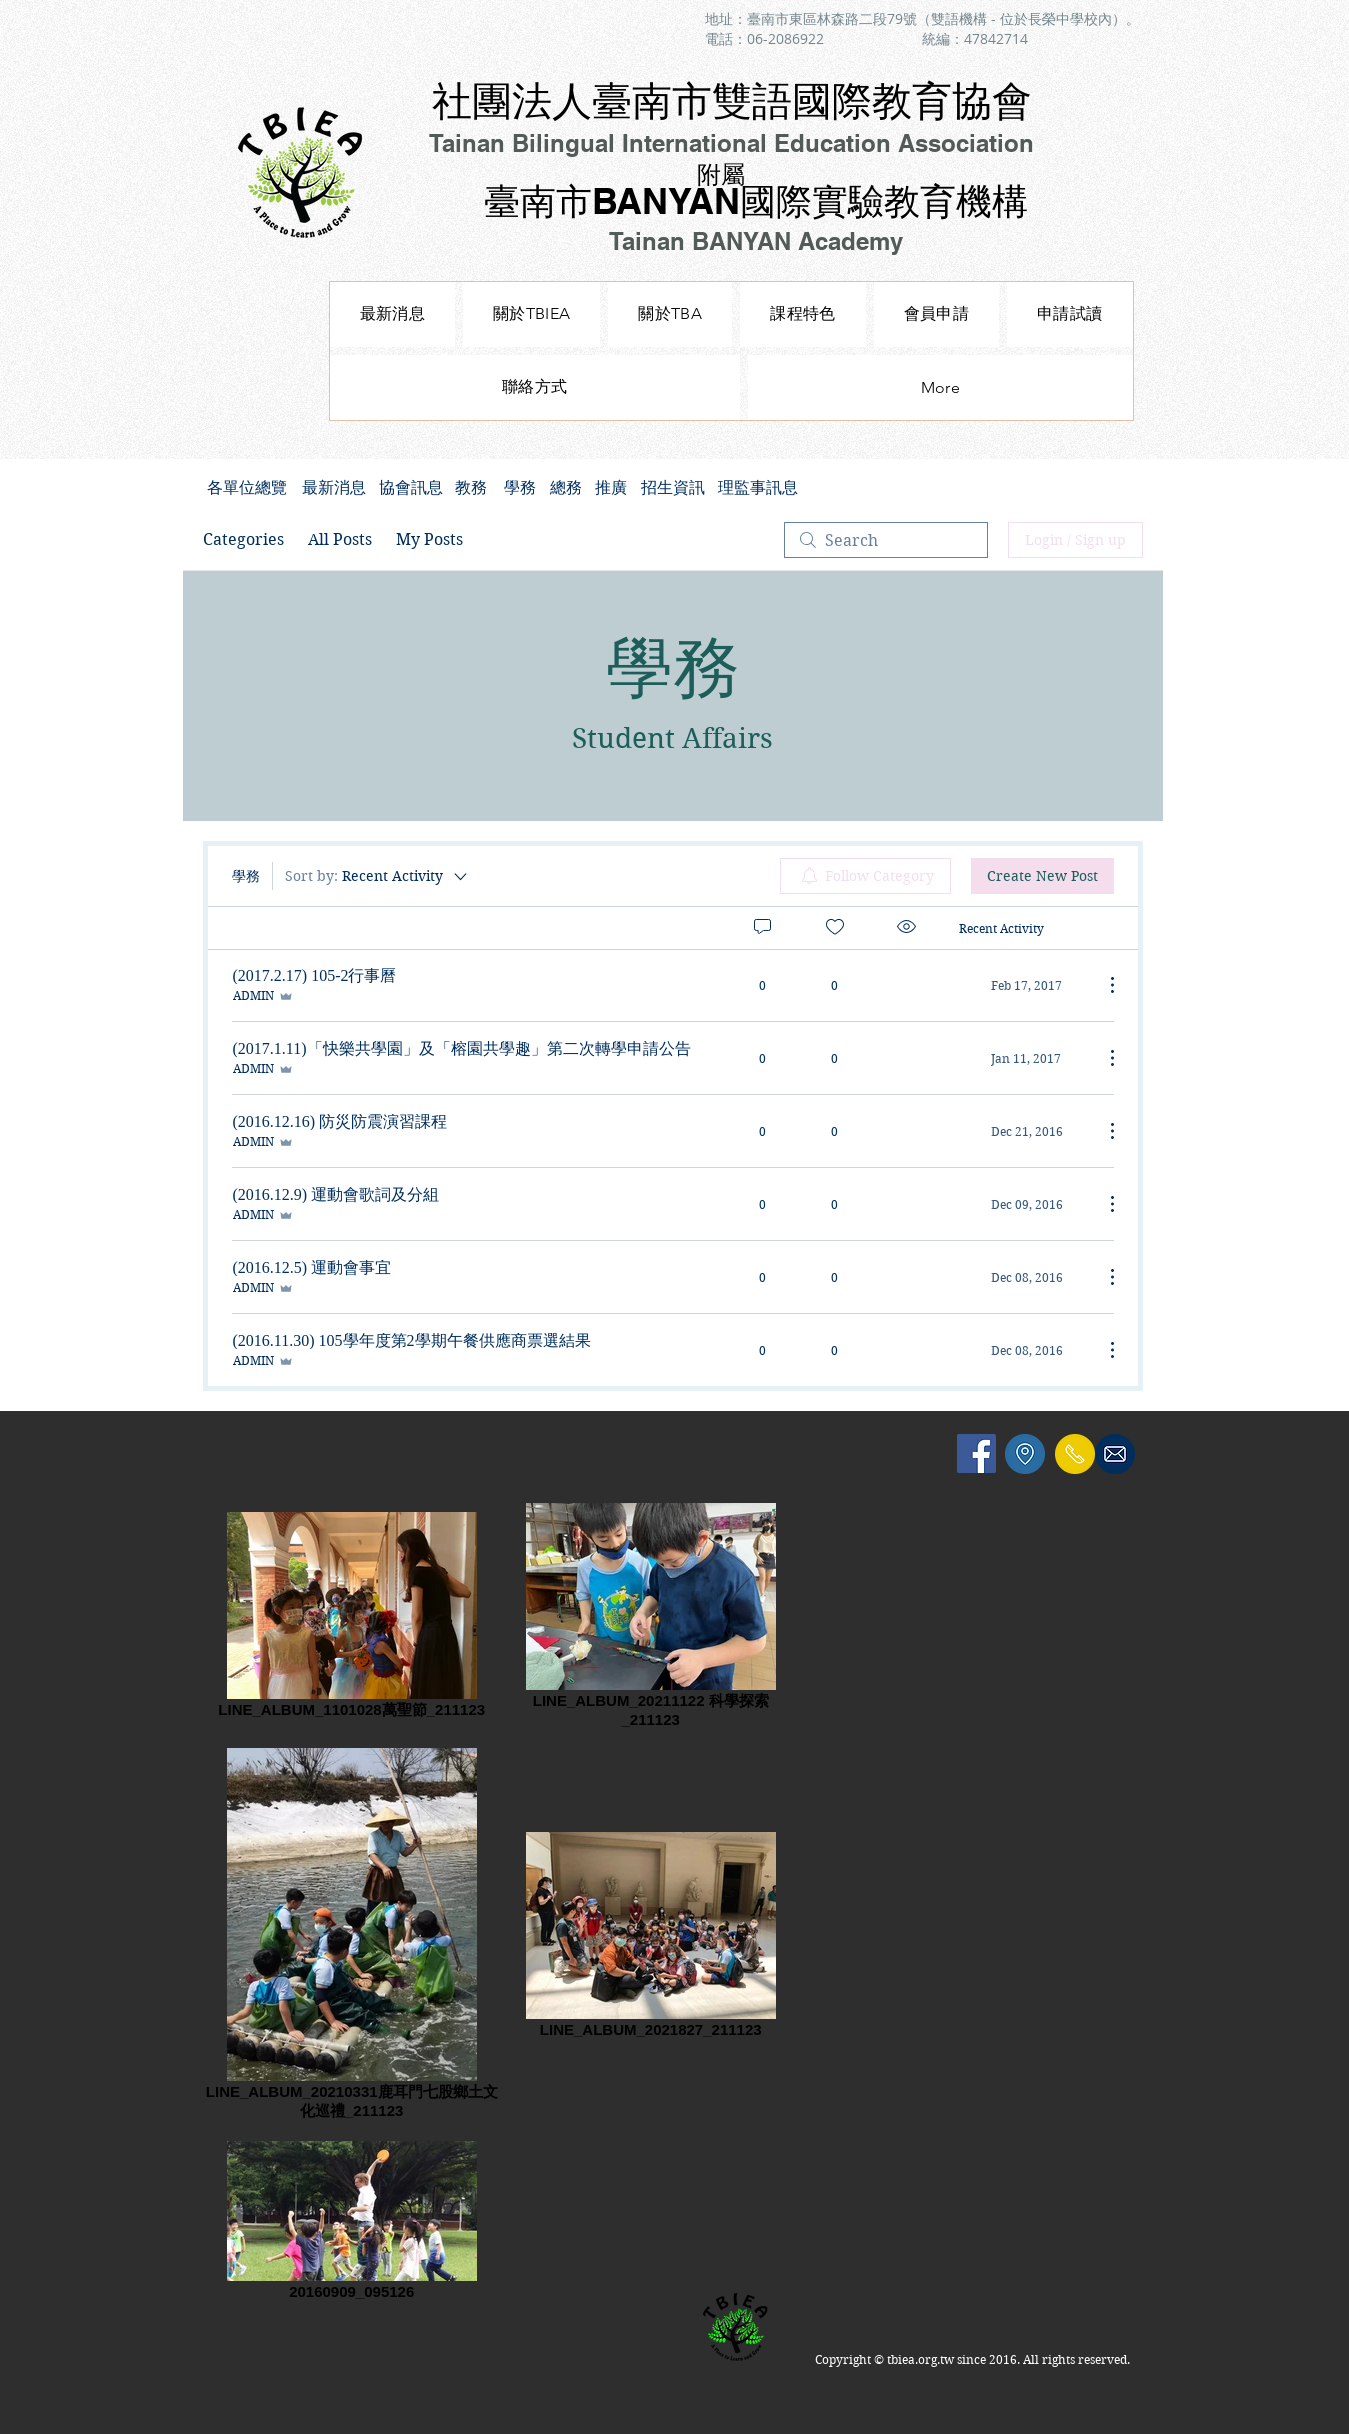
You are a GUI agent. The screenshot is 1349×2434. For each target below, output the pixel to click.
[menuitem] (865, 876)
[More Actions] (1102, 985)
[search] (886, 540)
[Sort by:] (377, 876)
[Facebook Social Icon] (976, 1453)
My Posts (429, 539)
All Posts (340, 539)
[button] (802, 314)
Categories (243, 539)
